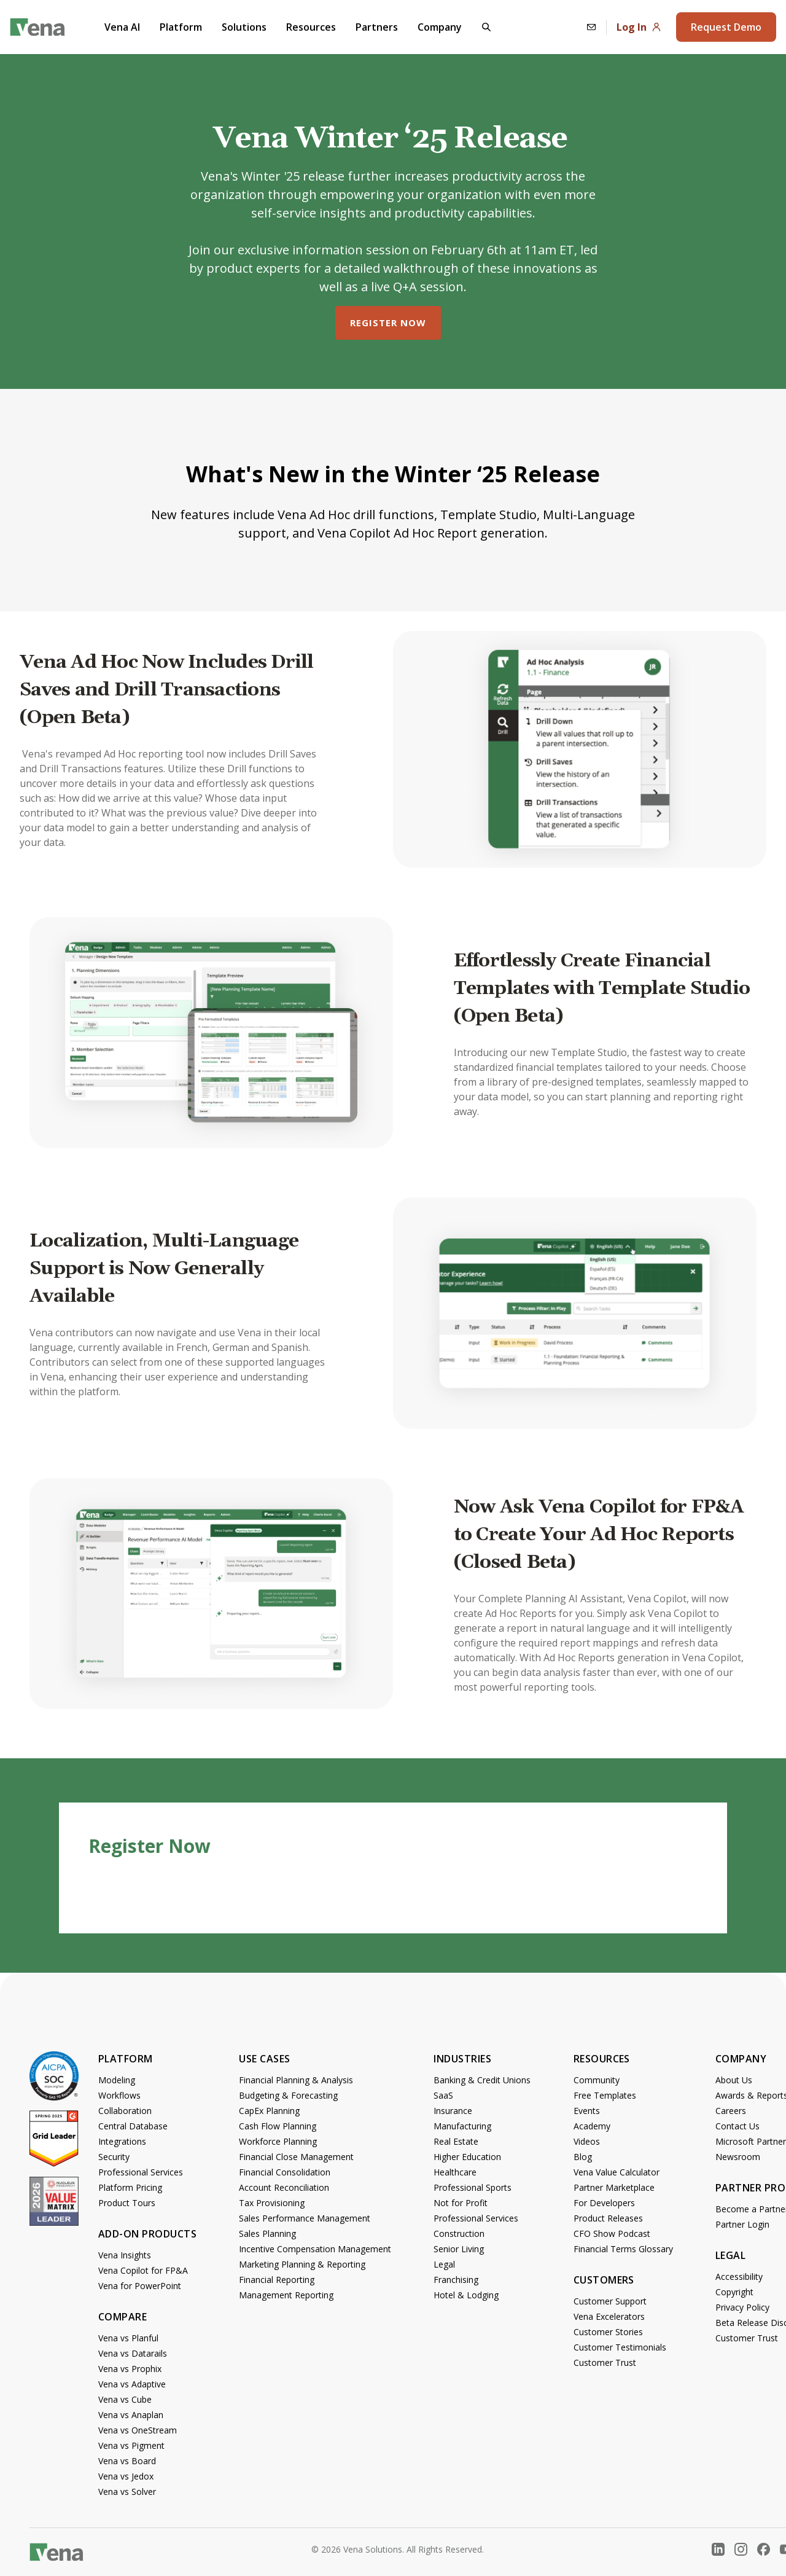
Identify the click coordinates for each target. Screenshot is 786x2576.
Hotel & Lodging (466, 2295)
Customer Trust (605, 2362)
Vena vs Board (127, 2461)
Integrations (122, 2141)
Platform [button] (181, 27)
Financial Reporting (276, 2279)
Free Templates (605, 2095)
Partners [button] (377, 27)
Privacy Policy (742, 2307)
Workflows (119, 2095)
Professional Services (140, 2172)
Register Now (388, 322)
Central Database (133, 2126)
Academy (592, 2126)
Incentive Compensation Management (315, 2249)
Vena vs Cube (125, 2399)
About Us (733, 2080)
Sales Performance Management (304, 2218)
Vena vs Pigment (131, 2445)
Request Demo (726, 27)
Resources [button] (311, 27)
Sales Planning (267, 2233)
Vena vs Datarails (132, 2353)
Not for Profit (461, 2203)
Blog (583, 2157)
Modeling (116, 2080)
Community (597, 2080)
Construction (459, 2233)
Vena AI (122, 27)
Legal (444, 2264)
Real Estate (456, 2141)
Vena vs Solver (127, 2491)
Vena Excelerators (609, 2316)
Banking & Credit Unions (482, 2080)
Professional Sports (473, 2187)
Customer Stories (608, 2332)
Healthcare (455, 2172)
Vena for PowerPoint (139, 2286)
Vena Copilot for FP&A (143, 2270)
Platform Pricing (130, 2187)
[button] (486, 27)
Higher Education (467, 2157)
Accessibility (739, 2276)
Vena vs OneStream (137, 2430)
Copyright (734, 2292)
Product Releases (608, 2218)
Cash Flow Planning (277, 2126)
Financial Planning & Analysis (296, 2080)
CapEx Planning (269, 2110)
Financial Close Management (296, 2157)
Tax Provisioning (272, 2203)
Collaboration (125, 2110)
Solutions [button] (244, 27)
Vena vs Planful (128, 2338)
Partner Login (742, 2224)
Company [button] (440, 27)
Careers (730, 2110)
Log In (639, 27)
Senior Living (459, 2249)
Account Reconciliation (284, 2187)
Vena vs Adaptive (132, 2384)
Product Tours (126, 2203)
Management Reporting (286, 2295)
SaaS (443, 2095)
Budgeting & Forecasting (288, 2095)
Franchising (456, 2279)
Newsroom (737, 2157)
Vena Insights (124, 2255)
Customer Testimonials (620, 2347)
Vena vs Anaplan (130, 2415)
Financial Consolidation (284, 2172)
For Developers (604, 2203)
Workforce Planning (278, 2141)
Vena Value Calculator (617, 2172)
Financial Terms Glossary (623, 2249)
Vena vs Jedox (126, 2476)
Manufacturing (462, 2126)
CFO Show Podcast (612, 2233)
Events (587, 2110)
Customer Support (610, 2301)
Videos (587, 2141)
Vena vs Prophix (129, 2368)
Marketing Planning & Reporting (302, 2264)
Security (114, 2157)
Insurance (453, 2110)
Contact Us (737, 2126)
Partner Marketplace (614, 2187)
